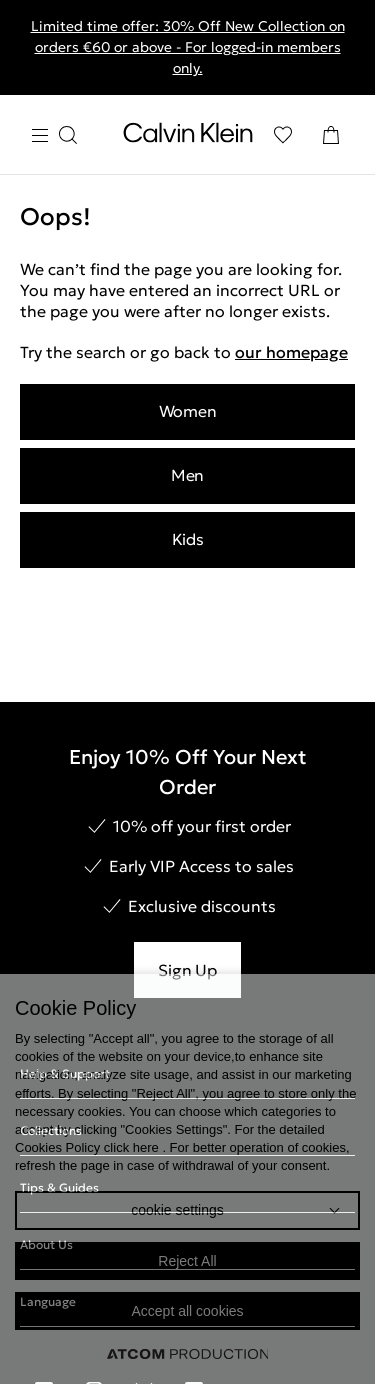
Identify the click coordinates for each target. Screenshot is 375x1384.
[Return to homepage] (188, 137)
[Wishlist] (283, 135)
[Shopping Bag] (331, 135)
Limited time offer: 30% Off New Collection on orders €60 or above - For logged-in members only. (188, 47)
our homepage (291, 352)
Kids (188, 539)
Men (187, 475)
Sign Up (187, 970)
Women (188, 411)
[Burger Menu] (54, 135)
